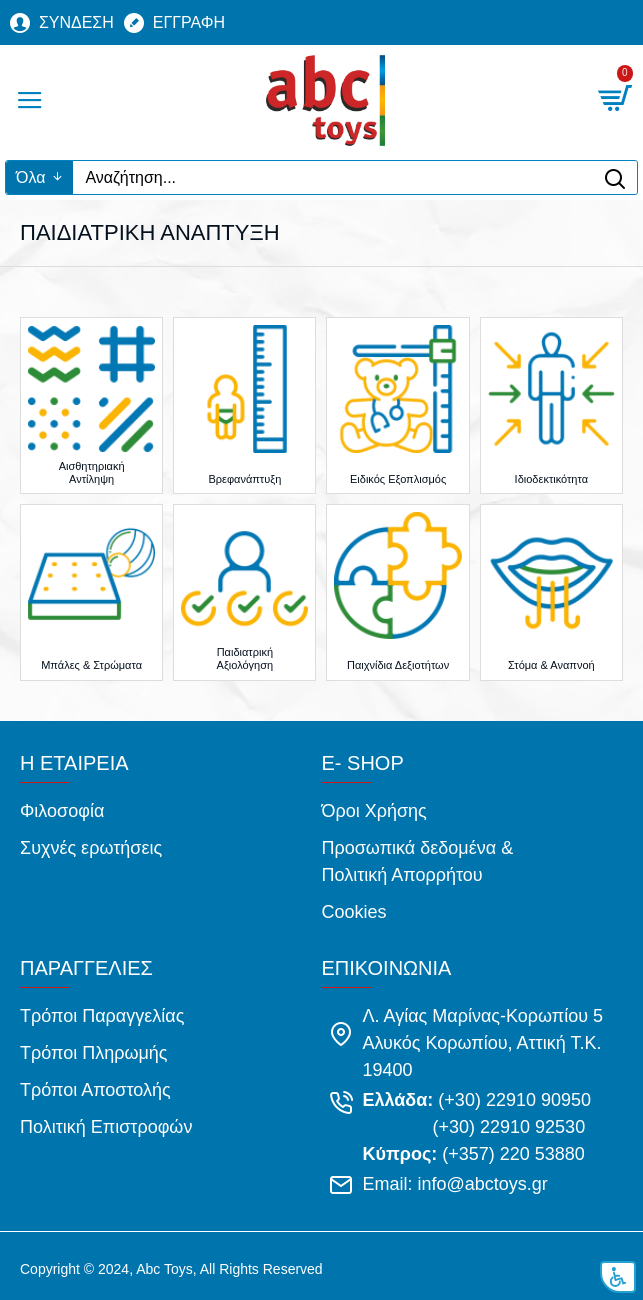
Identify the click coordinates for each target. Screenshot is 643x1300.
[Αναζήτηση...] (332, 177)
